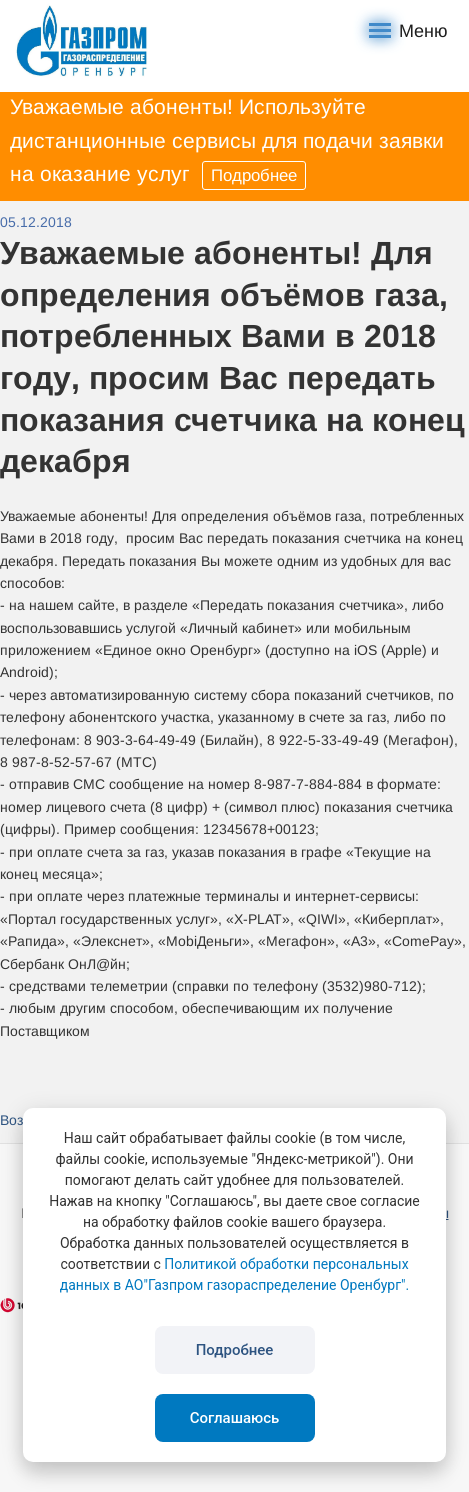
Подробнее (254, 175)
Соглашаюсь (235, 1418)
